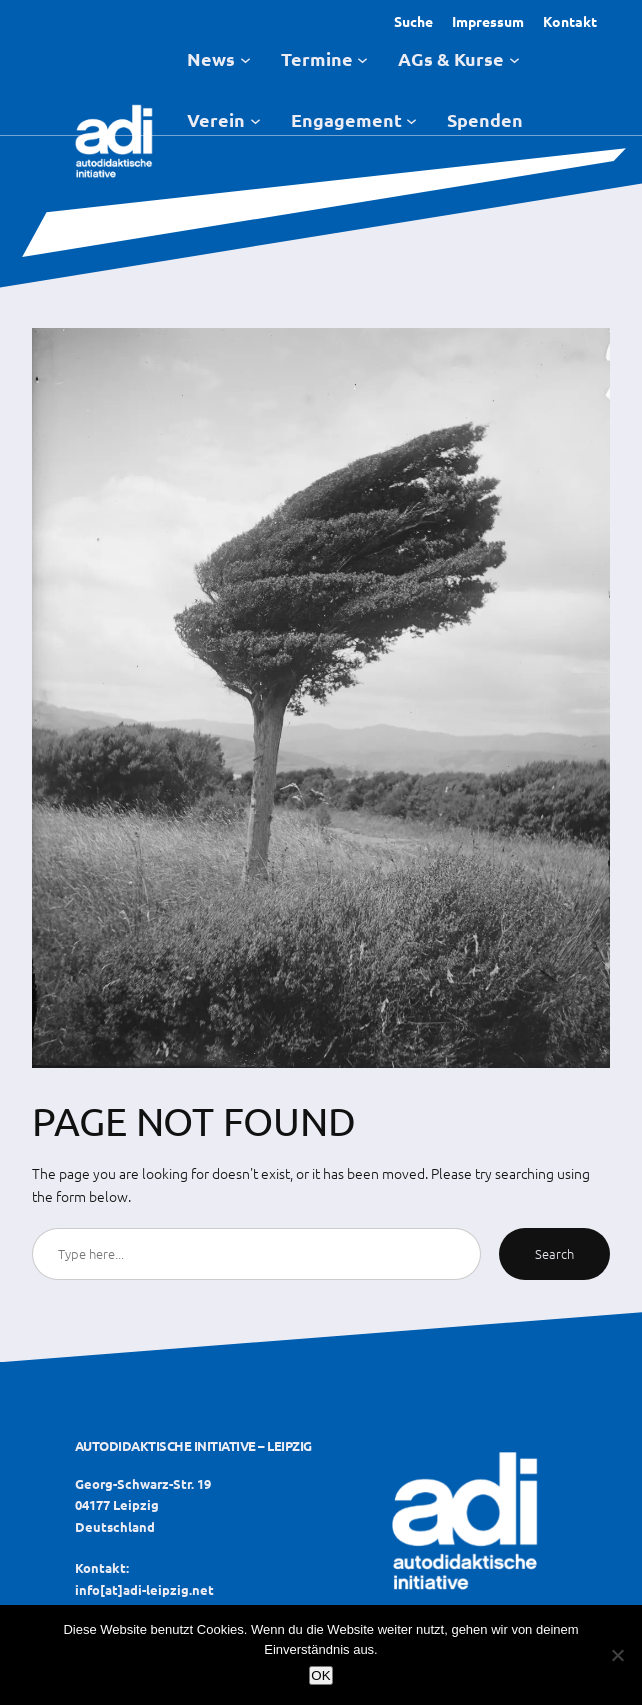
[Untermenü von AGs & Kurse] (514, 58)
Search (554, 1253)
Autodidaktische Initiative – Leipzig (193, 1445)
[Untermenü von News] (245, 58)
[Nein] (617, 1655)
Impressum (488, 21)
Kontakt (570, 21)
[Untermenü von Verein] (255, 119)
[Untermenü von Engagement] (411, 119)
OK (320, 1675)
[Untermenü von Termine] (362, 58)
